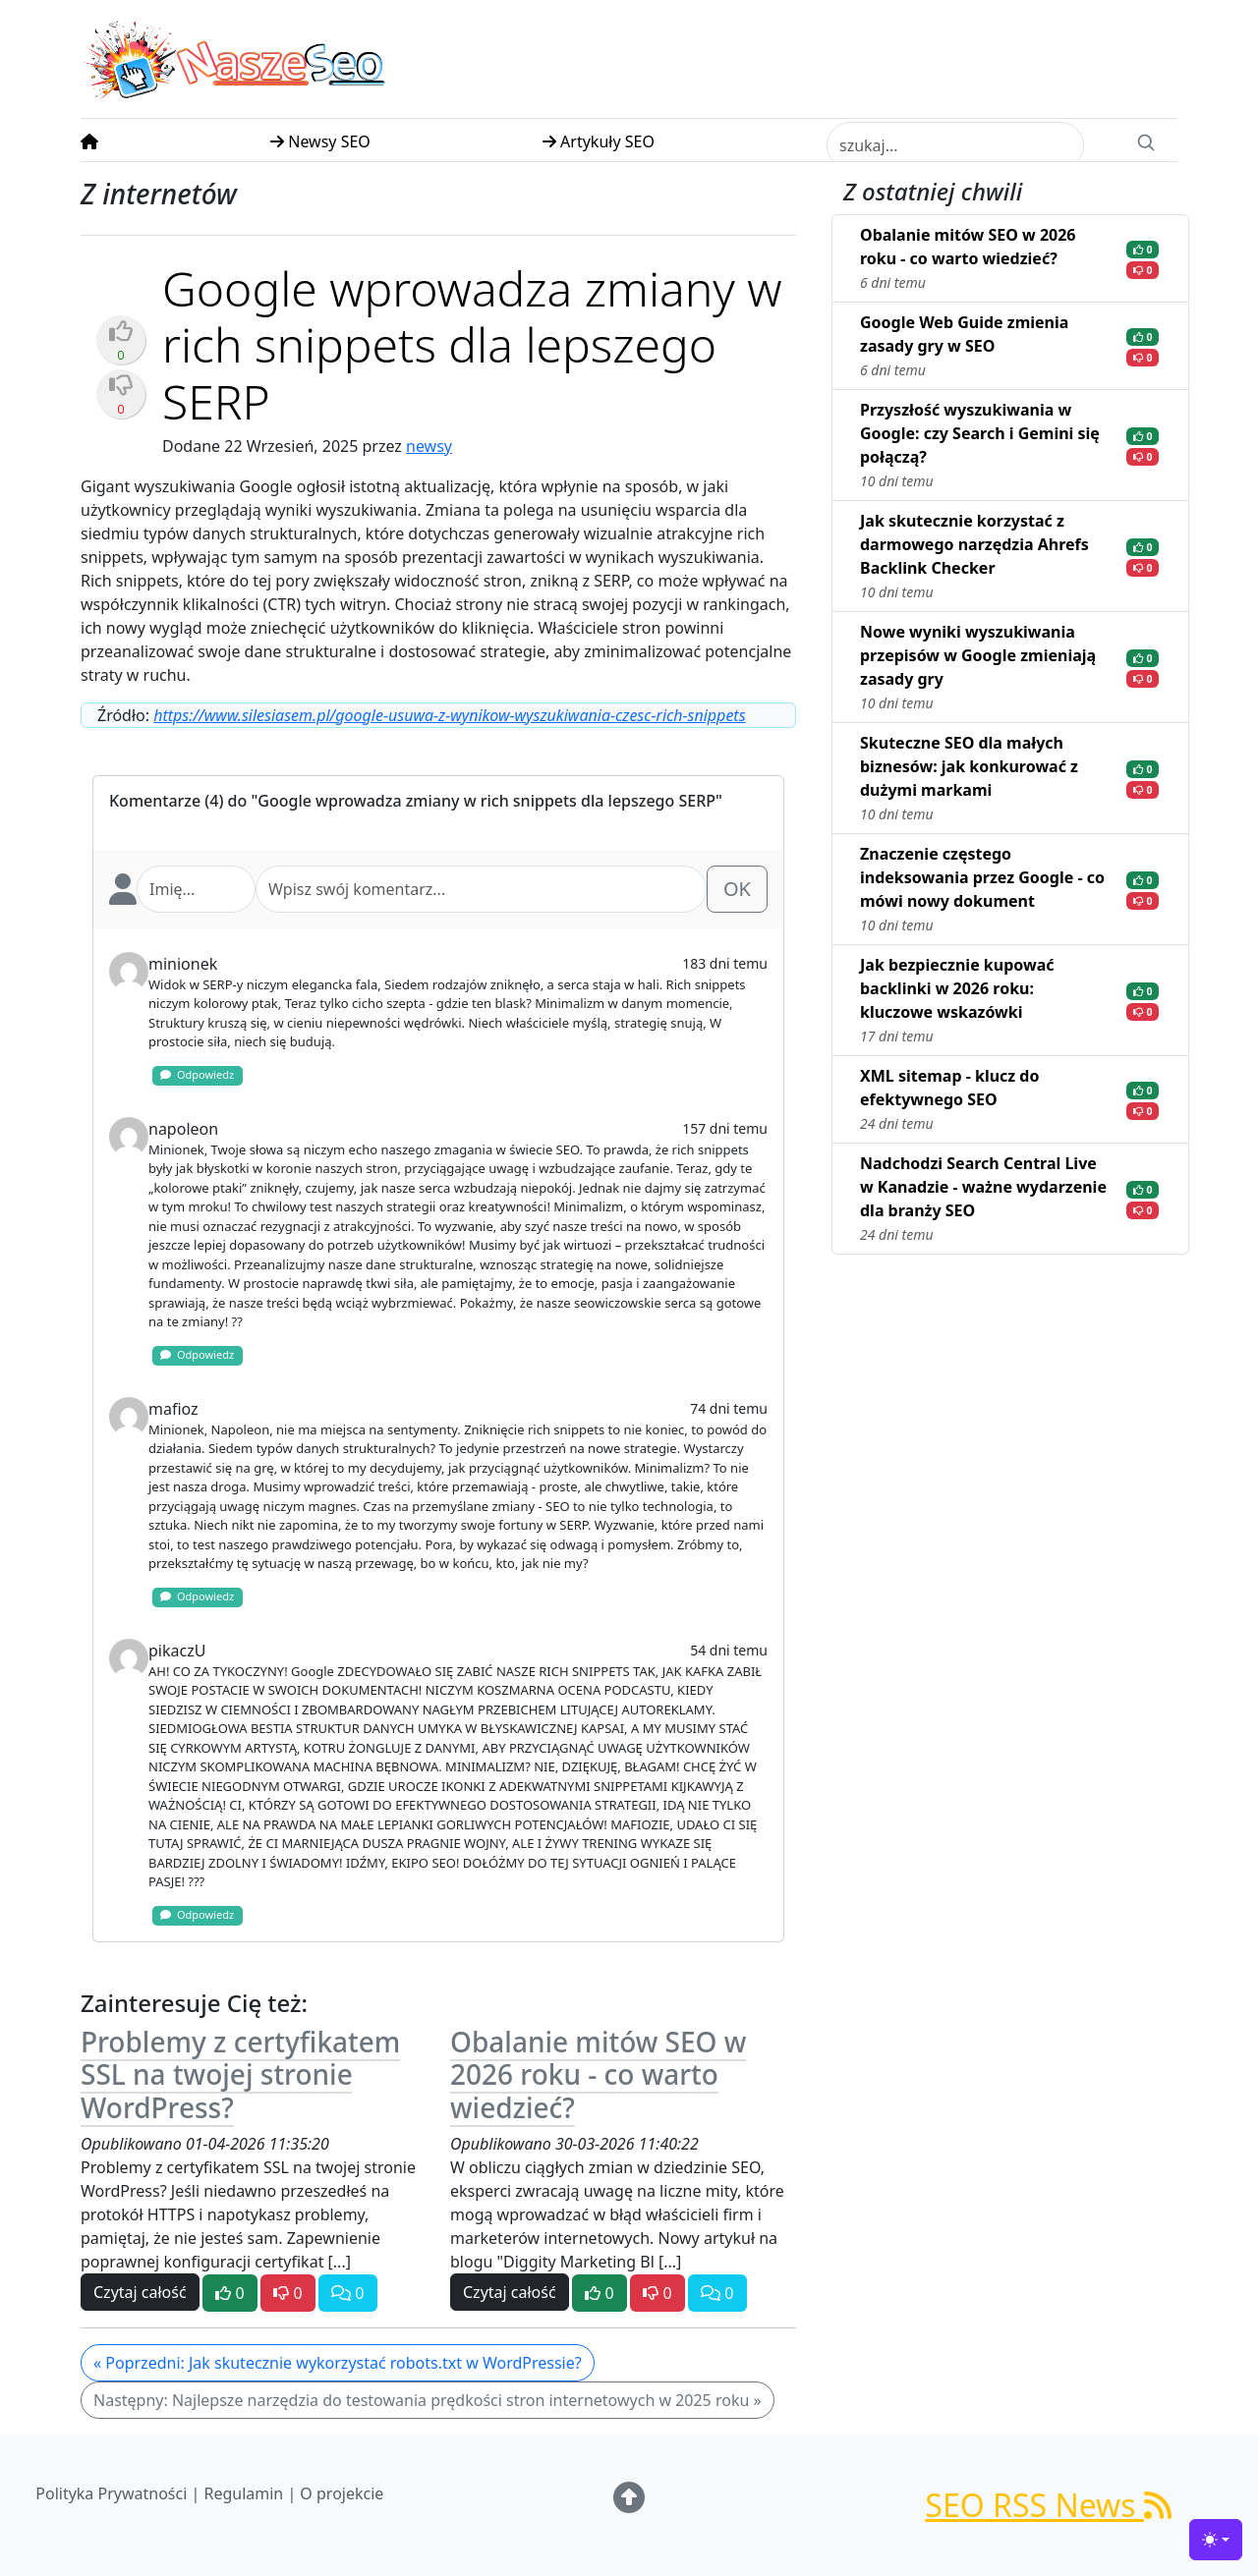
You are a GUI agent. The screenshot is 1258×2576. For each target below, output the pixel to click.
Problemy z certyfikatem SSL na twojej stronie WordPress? (240, 2074)
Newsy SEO (320, 141)
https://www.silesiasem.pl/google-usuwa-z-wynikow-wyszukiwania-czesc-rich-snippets (449, 715)
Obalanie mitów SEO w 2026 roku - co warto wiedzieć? (598, 2074)
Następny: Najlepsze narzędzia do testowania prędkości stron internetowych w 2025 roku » (427, 2400)
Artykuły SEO (599, 141)
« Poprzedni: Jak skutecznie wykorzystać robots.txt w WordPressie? (337, 2363)
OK (737, 888)
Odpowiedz (197, 1074)
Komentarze (154, 801)
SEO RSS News (1048, 2505)
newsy (429, 446)
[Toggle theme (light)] (1215, 2539)
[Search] (1146, 140)
